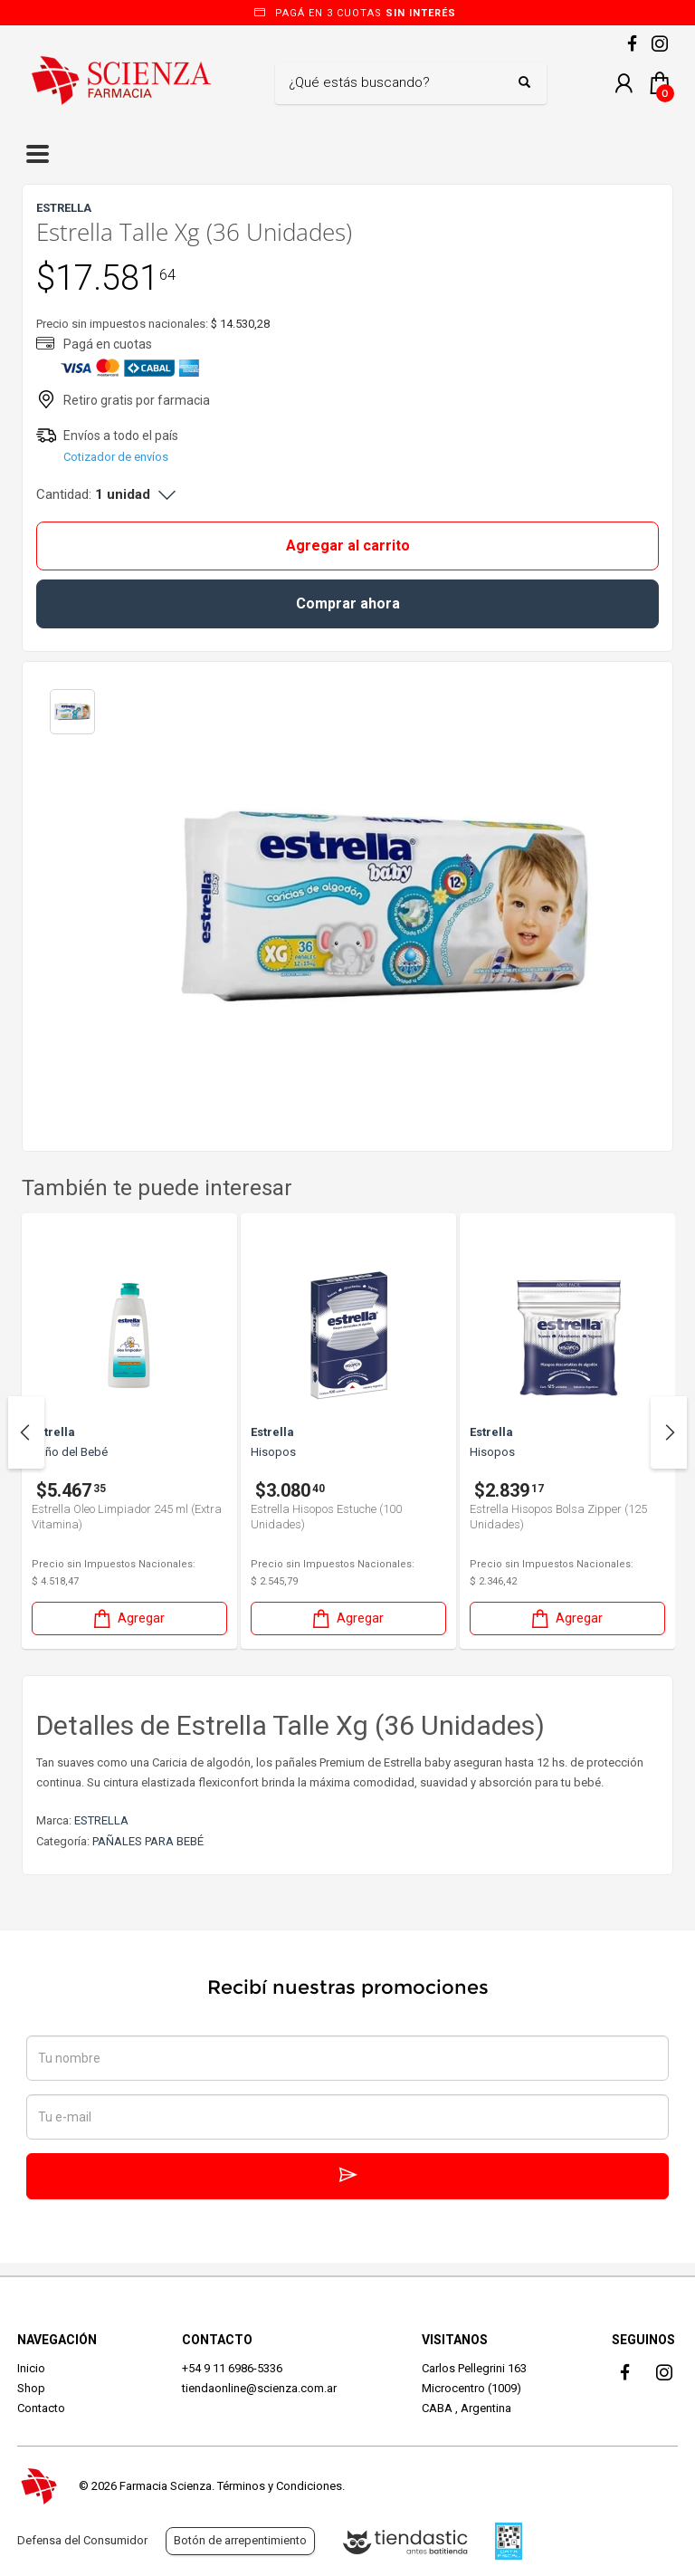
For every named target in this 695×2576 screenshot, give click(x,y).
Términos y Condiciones (279, 2486)
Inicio (31, 2368)
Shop (31, 2388)
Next (669, 1432)
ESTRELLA (101, 1820)
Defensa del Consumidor (82, 2540)
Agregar (127, 1618)
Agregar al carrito (348, 545)
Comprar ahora (348, 603)
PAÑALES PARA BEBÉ (148, 1841)
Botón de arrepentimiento (240, 2540)
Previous (26, 1432)
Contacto (41, 2408)
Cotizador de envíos (115, 457)
